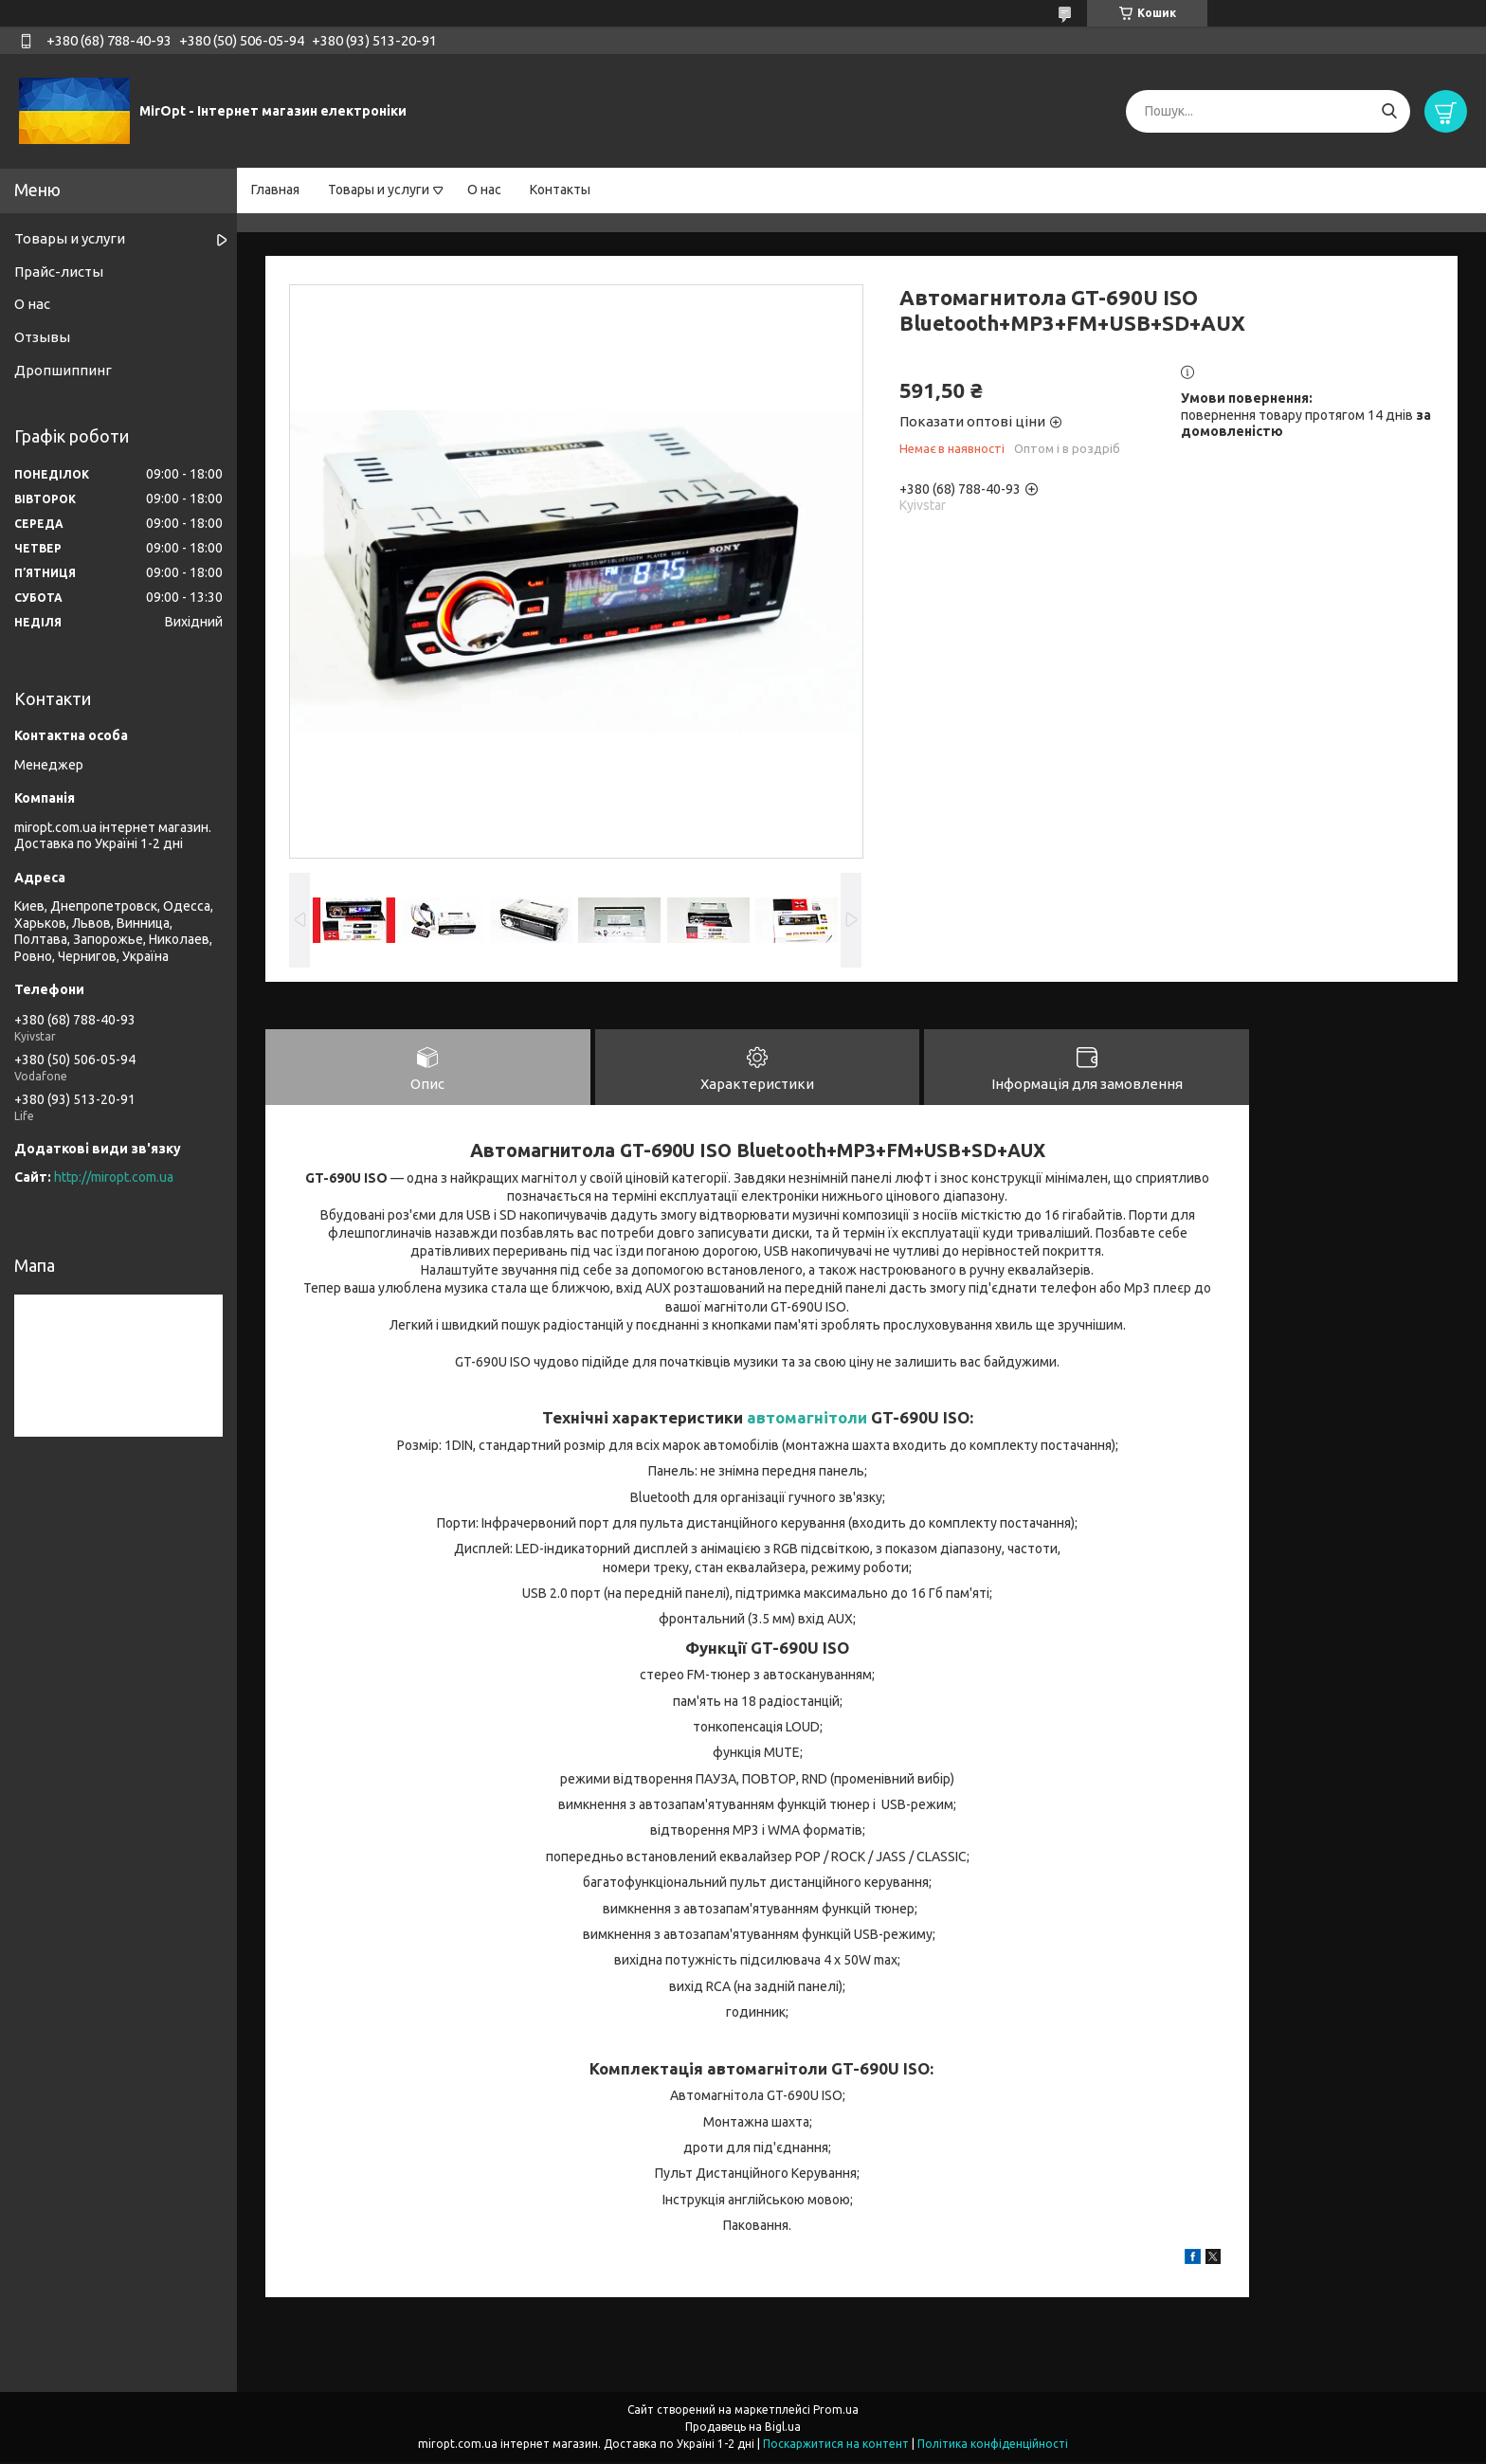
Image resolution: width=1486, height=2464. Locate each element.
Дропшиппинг (63, 370)
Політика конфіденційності (992, 2445)
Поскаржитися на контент (836, 2445)
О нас (484, 189)
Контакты (560, 189)
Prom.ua (836, 2411)
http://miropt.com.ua (113, 1177)
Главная (275, 189)
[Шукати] (1389, 111)
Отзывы (42, 337)
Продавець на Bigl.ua (743, 2428)
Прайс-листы (58, 271)
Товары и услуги (378, 189)
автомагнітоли (807, 1419)
